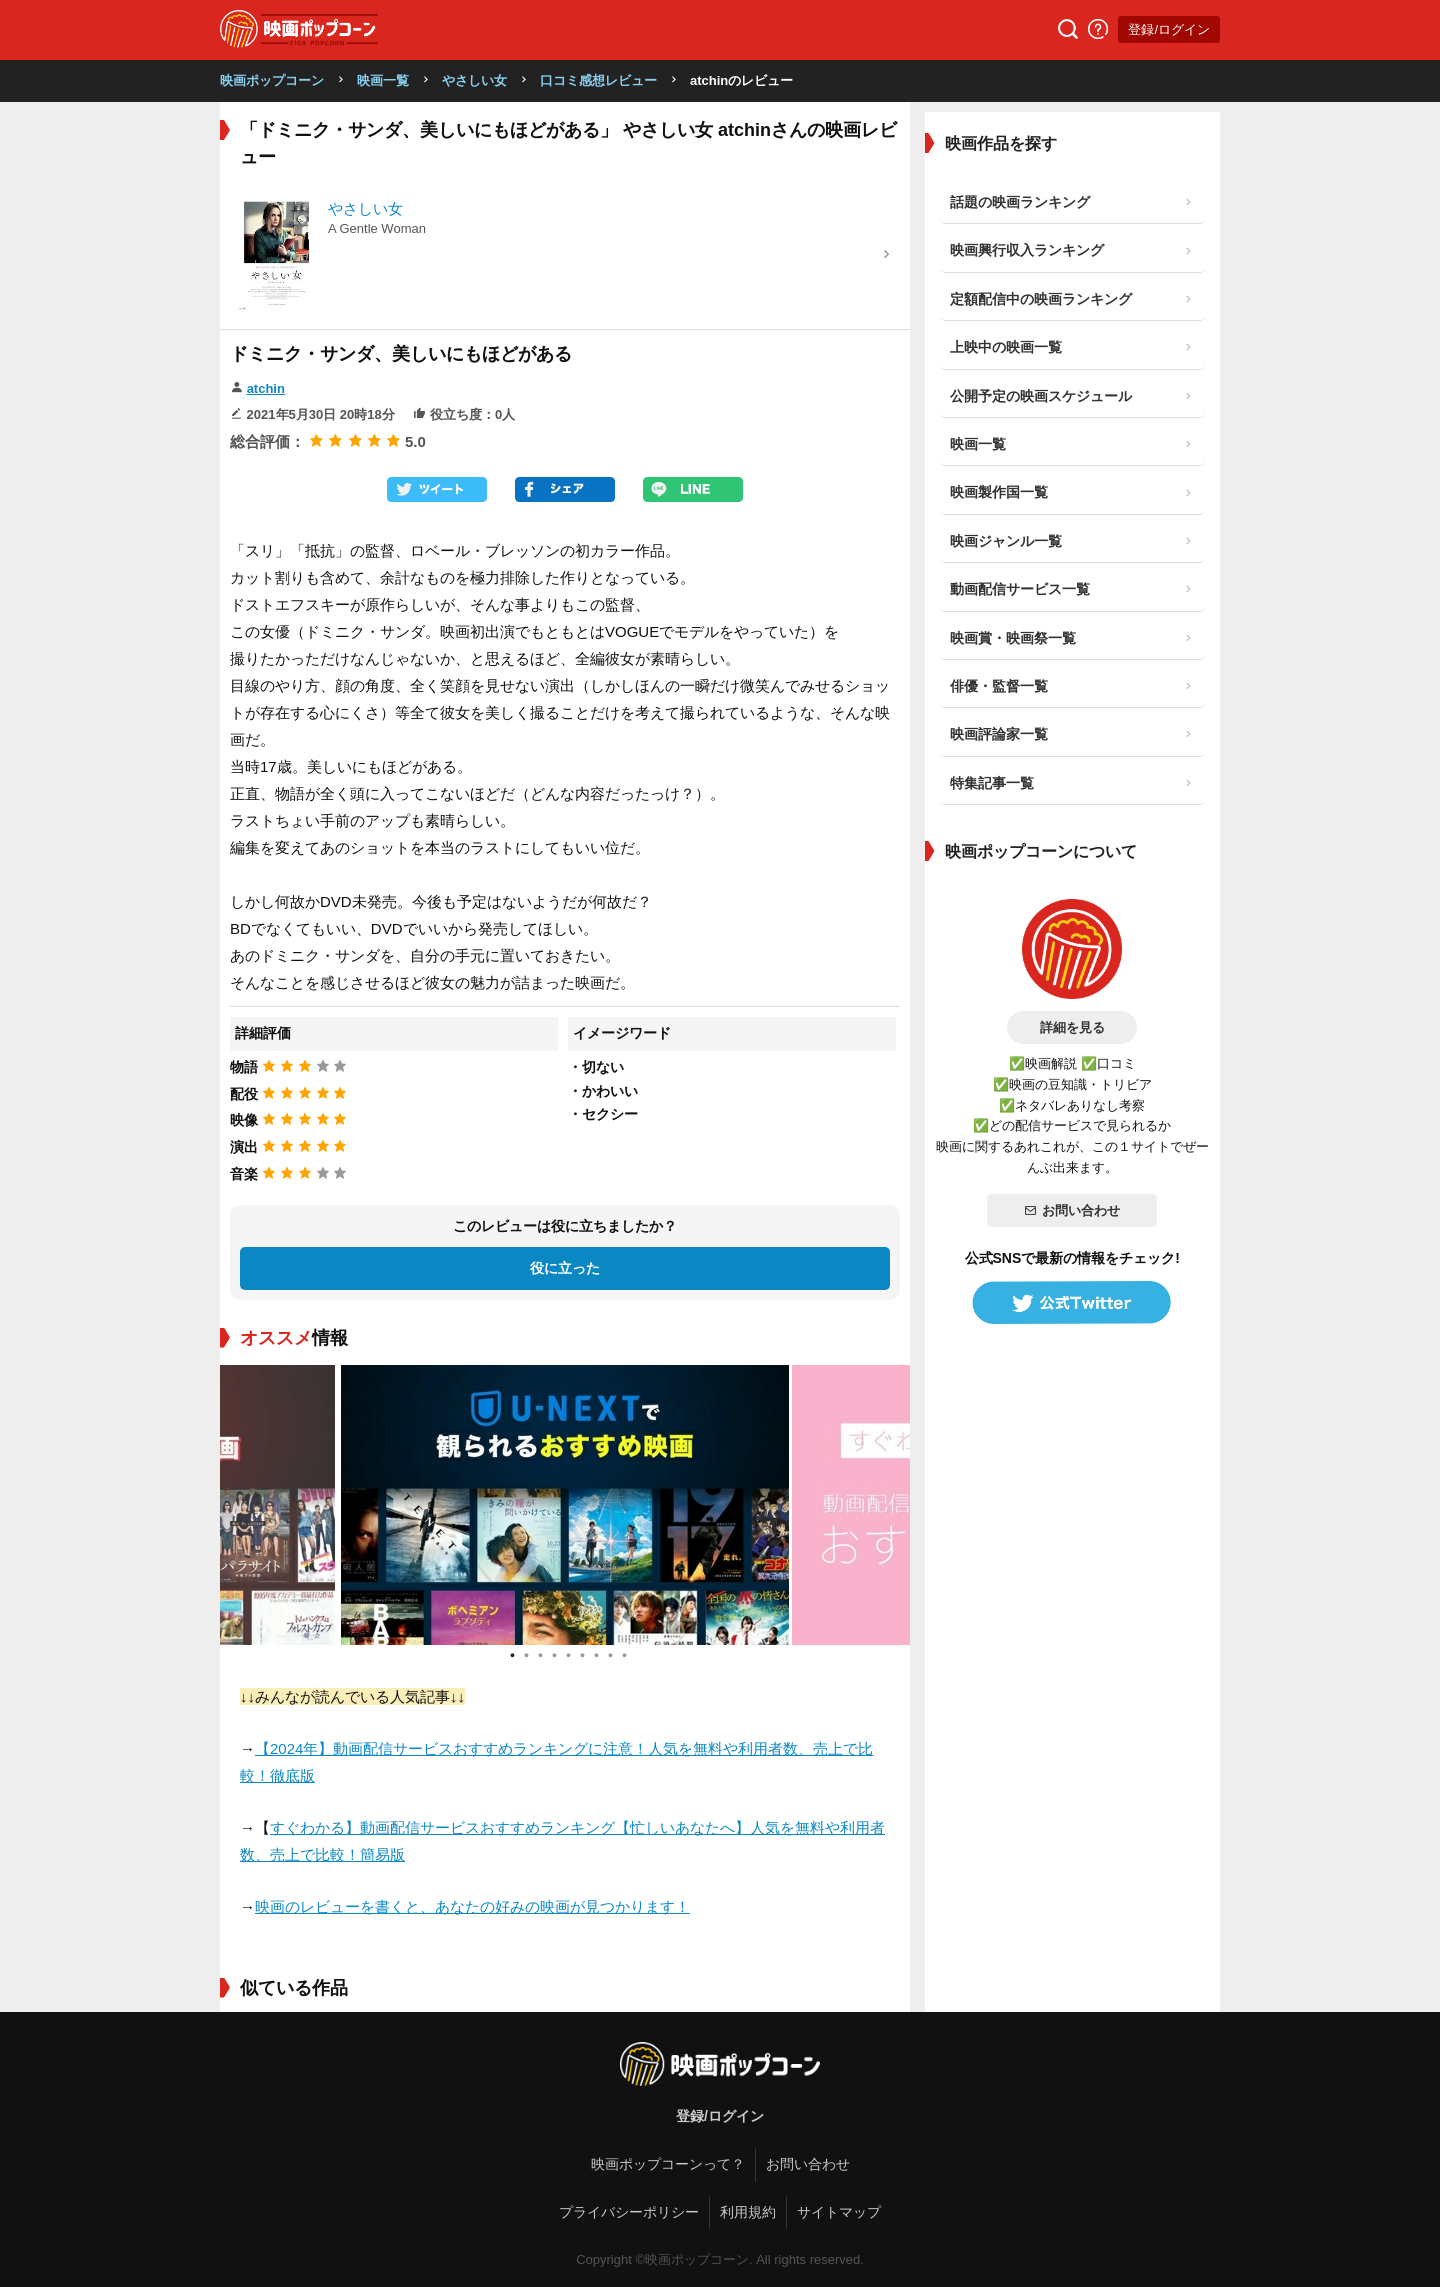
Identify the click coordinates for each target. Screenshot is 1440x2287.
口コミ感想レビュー (598, 80)
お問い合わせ (1072, 1210)
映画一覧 (383, 80)
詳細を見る (1072, 1027)
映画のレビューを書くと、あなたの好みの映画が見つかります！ (472, 1906)
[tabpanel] (565, 1505)
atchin (266, 388)
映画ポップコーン (272, 80)
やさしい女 (474, 80)
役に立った (565, 1268)
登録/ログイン (1169, 29)
